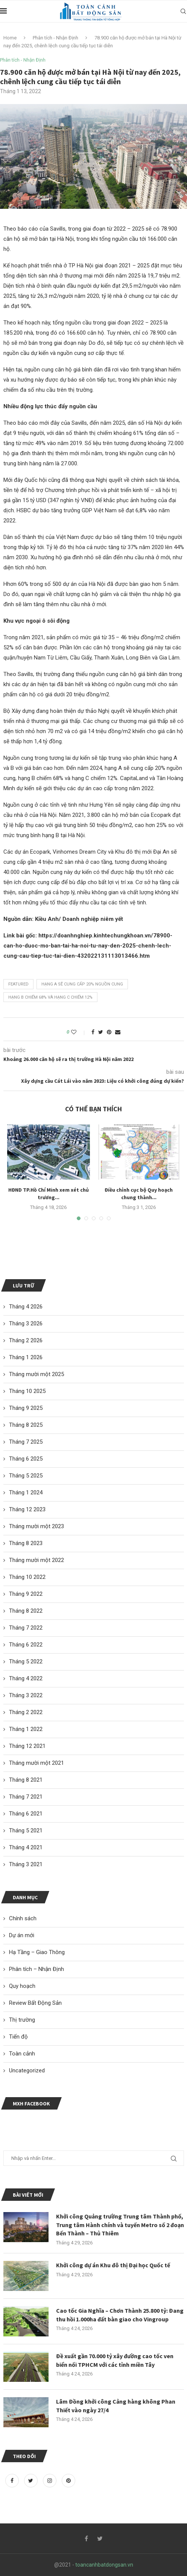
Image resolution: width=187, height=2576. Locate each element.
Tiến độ (18, 2036)
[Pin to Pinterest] (109, 1032)
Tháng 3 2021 (26, 1864)
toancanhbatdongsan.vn (104, 2565)
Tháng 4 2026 (26, 1306)
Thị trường (22, 2019)
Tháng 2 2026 (26, 1340)
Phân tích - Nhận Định (55, 38)
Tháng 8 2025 (26, 1425)
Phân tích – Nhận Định (36, 1969)
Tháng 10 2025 (27, 1391)
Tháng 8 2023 (26, 1543)
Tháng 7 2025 (26, 1441)
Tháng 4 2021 (26, 1847)
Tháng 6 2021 (26, 1813)
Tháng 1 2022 (26, 1729)
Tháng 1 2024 (26, 1492)
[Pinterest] (68, 2480)
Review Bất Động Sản (35, 2003)
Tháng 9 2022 (26, 1594)
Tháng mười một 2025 (36, 1374)
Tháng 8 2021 (26, 1779)
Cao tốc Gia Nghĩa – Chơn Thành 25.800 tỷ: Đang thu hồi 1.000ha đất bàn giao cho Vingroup (120, 2314)
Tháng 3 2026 (26, 1323)
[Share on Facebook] (92, 1032)
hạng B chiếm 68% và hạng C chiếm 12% (50, 997)
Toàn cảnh (22, 2053)
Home (10, 38)
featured (18, 984)
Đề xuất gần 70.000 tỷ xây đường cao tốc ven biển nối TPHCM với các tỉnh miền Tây (114, 2360)
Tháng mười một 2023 (36, 1526)
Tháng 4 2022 (26, 1678)
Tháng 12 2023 (27, 1509)
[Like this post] (79, 1032)
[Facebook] (12, 2480)
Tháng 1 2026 (26, 1357)
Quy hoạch (22, 1986)
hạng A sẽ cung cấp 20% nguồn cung (82, 984)
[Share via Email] (117, 1032)
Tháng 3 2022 (26, 1695)
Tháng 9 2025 (26, 1408)
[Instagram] (50, 2480)
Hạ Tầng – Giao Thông (37, 1952)
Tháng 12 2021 (27, 1746)
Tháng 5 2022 (26, 1661)
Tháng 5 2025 (26, 1475)
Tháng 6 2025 (26, 1458)
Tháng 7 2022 (26, 1627)
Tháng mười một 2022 (36, 1560)
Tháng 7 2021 (26, 1796)
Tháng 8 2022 (26, 1610)
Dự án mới (21, 1935)
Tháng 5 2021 (26, 1830)
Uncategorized (27, 2070)
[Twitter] (31, 2480)
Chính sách (22, 1918)
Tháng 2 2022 (26, 1712)
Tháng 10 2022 (27, 1577)
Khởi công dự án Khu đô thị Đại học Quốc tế (113, 2265)
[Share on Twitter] (100, 1032)
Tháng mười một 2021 (36, 1763)
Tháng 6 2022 (26, 1644)
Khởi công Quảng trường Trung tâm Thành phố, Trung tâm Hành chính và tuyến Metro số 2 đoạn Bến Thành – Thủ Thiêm (120, 2224)
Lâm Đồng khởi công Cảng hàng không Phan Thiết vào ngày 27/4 (115, 2405)
